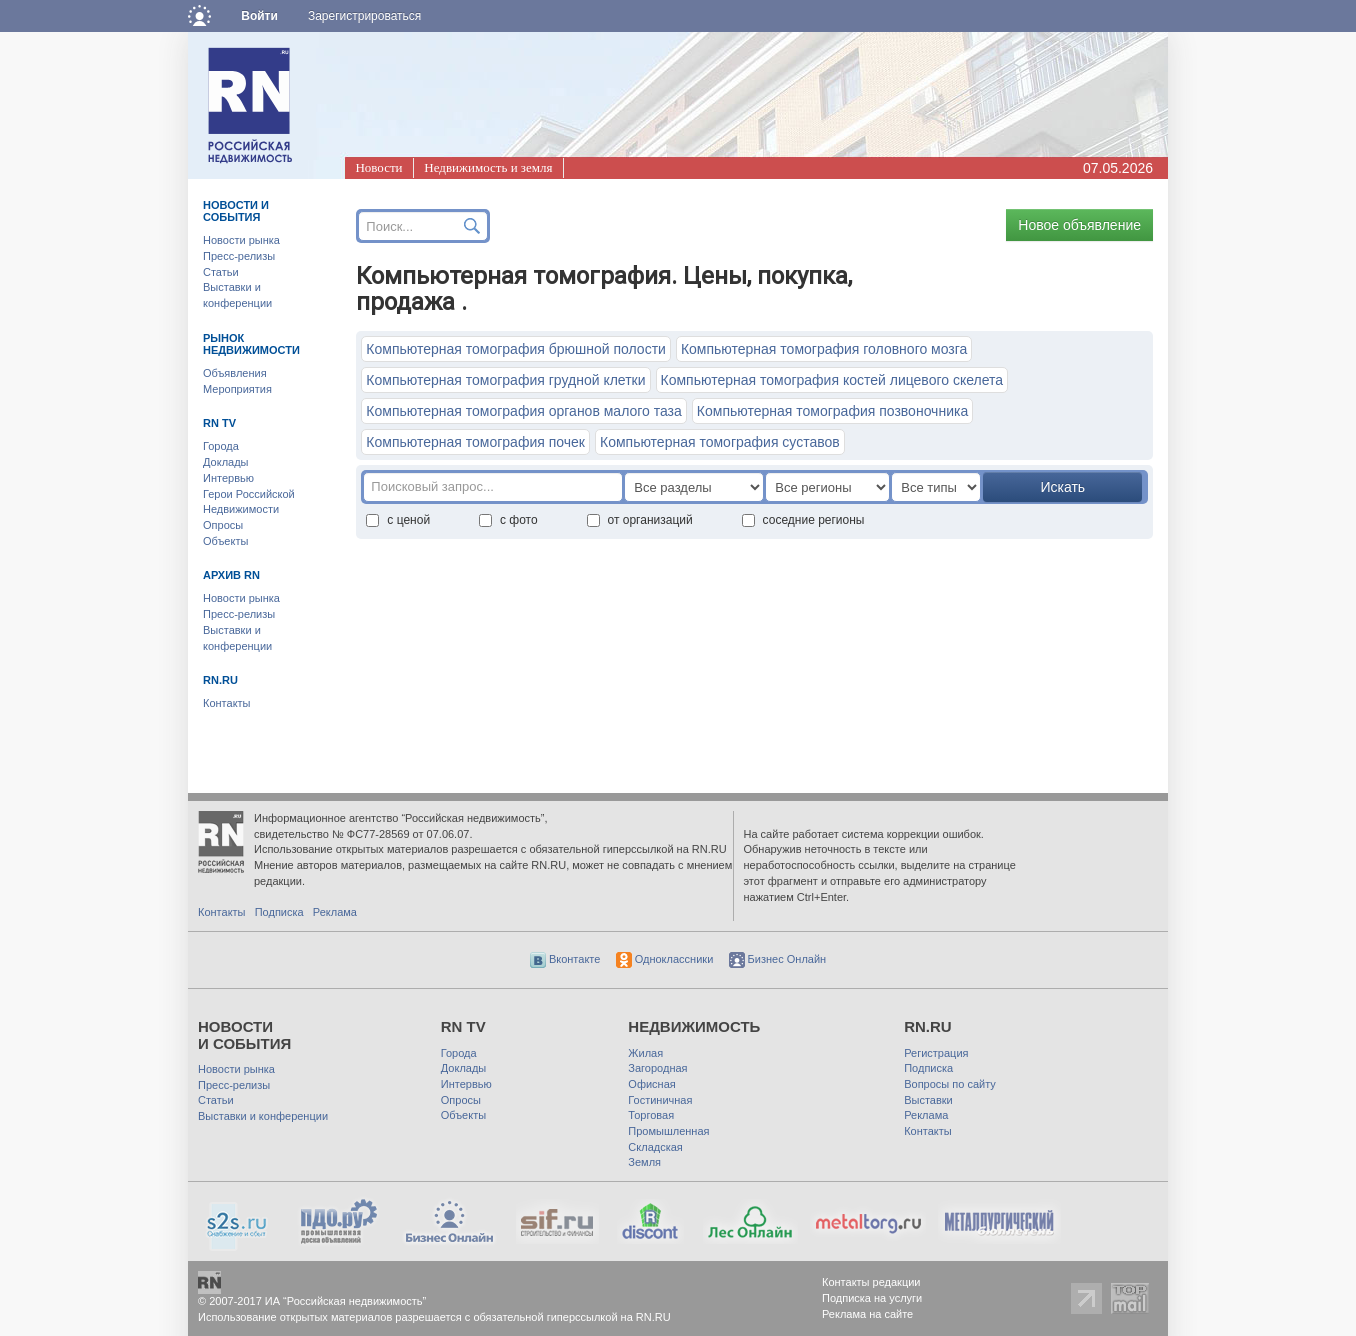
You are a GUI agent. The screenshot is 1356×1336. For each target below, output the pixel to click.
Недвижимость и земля (488, 167)
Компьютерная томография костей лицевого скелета (832, 380)
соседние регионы (803, 520)
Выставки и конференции (263, 1116)
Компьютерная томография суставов (720, 442)
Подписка (279, 912)
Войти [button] (259, 16)
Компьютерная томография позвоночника (832, 411)
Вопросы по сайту (950, 1084)
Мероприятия (237, 389)
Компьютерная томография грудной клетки (505, 380)
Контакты (227, 703)
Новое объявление (1079, 225)
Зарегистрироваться (364, 16)
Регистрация (936, 1053)
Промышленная (668, 1131)
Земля (644, 1162)
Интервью (228, 478)
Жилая (645, 1053)
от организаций (640, 520)
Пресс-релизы (239, 256)
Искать (1062, 487)
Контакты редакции (871, 1282)
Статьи (221, 272)
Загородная (657, 1068)
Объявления (235, 373)
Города (221, 446)
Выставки (928, 1100)
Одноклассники (665, 959)
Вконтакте (565, 959)
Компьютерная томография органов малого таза (523, 411)
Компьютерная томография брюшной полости (516, 349)
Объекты (225, 541)
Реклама (335, 912)
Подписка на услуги (872, 1298)
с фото (508, 520)
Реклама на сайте (867, 1314)
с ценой (398, 520)
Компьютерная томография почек (475, 442)
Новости (378, 167)
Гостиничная (660, 1100)
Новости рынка (241, 240)
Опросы (223, 525)
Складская (655, 1147)
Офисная (651, 1084)
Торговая (651, 1115)
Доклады (226, 462)
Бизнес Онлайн (778, 959)
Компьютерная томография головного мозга (824, 349)
